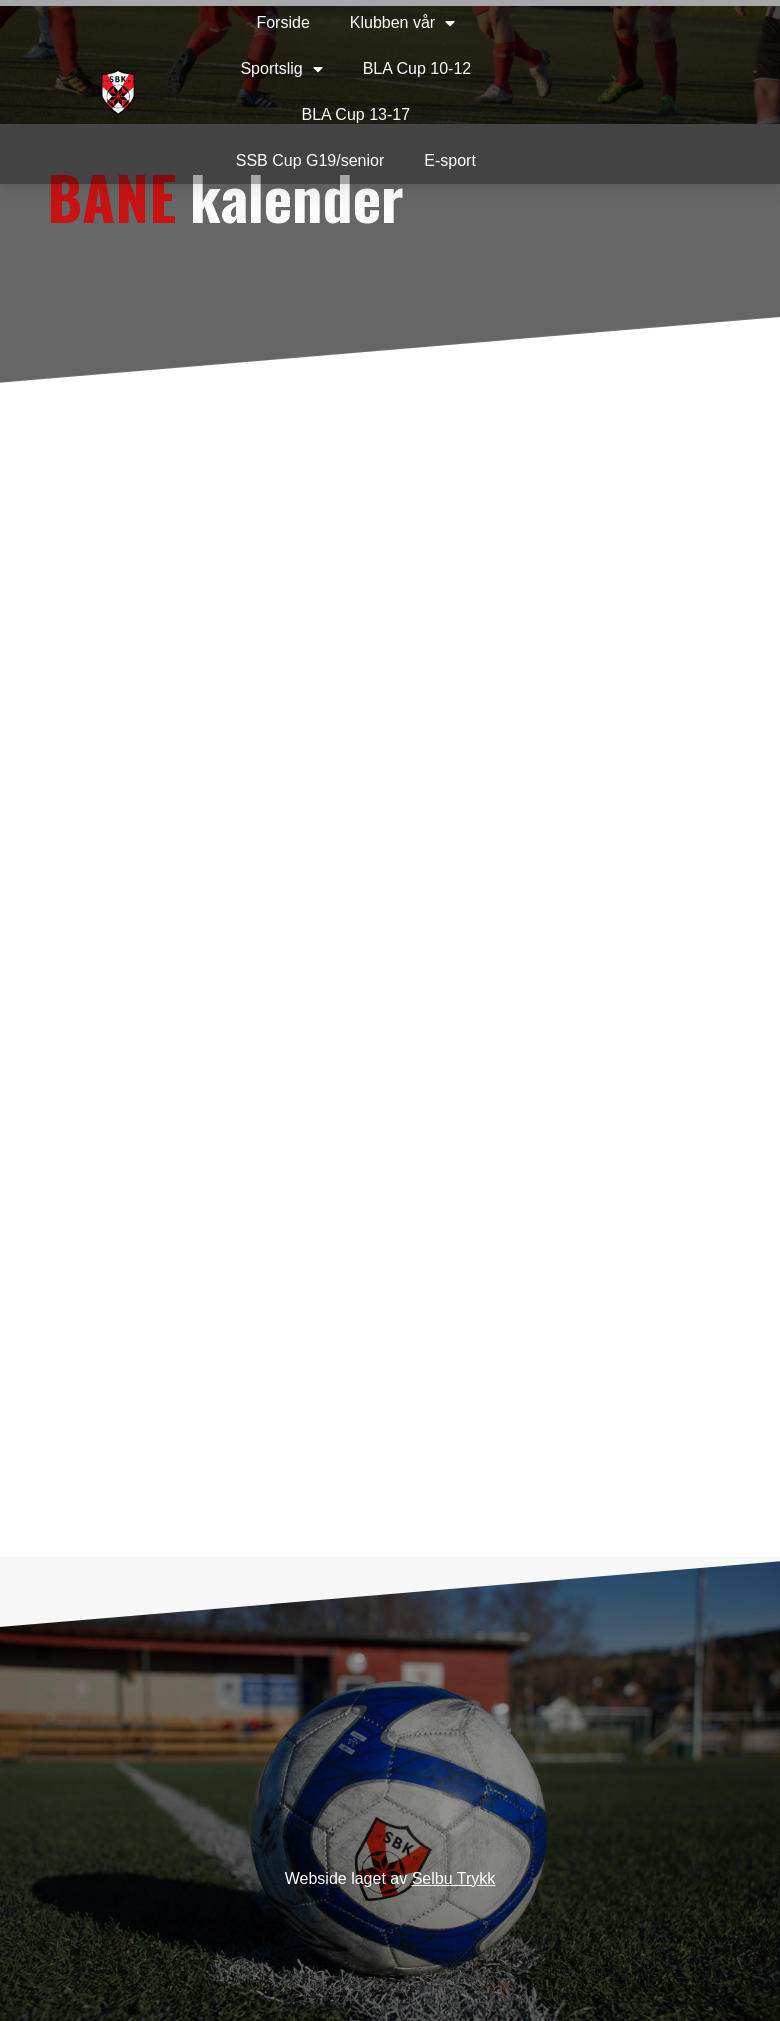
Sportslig (281, 69)
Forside (282, 22)
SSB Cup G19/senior (310, 160)
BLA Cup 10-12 (417, 68)
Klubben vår (402, 23)
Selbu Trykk (454, 1878)
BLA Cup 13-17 (356, 114)
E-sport (450, 160)
